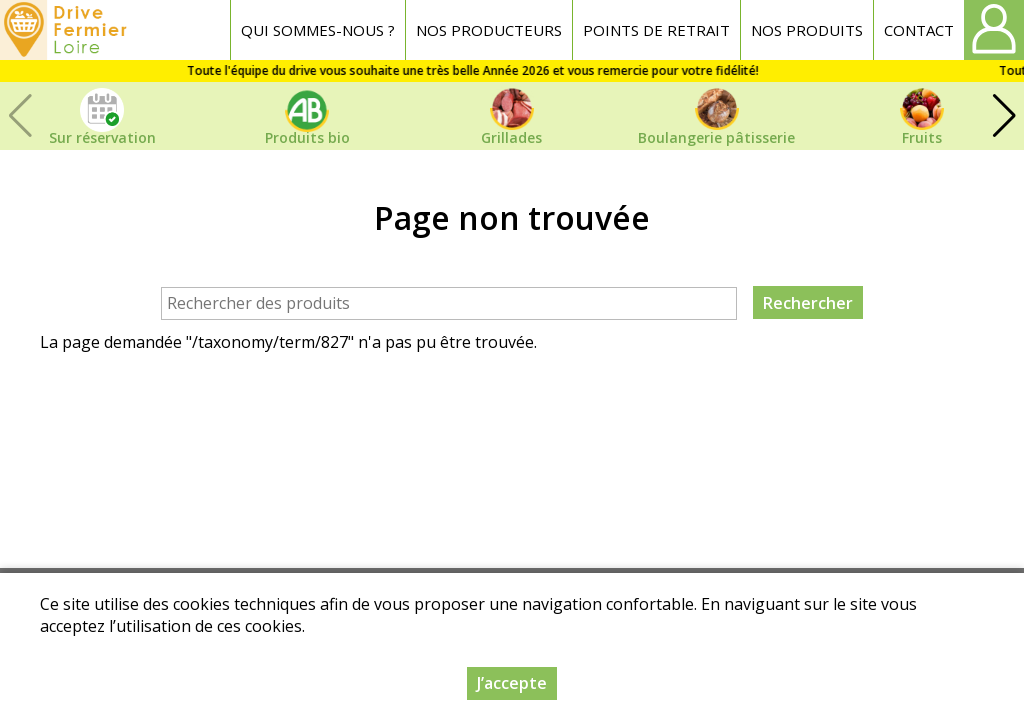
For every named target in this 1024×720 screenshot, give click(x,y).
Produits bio (307, 137)
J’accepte (512, 683)
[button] (1004, 116)
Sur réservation (102, 137)
